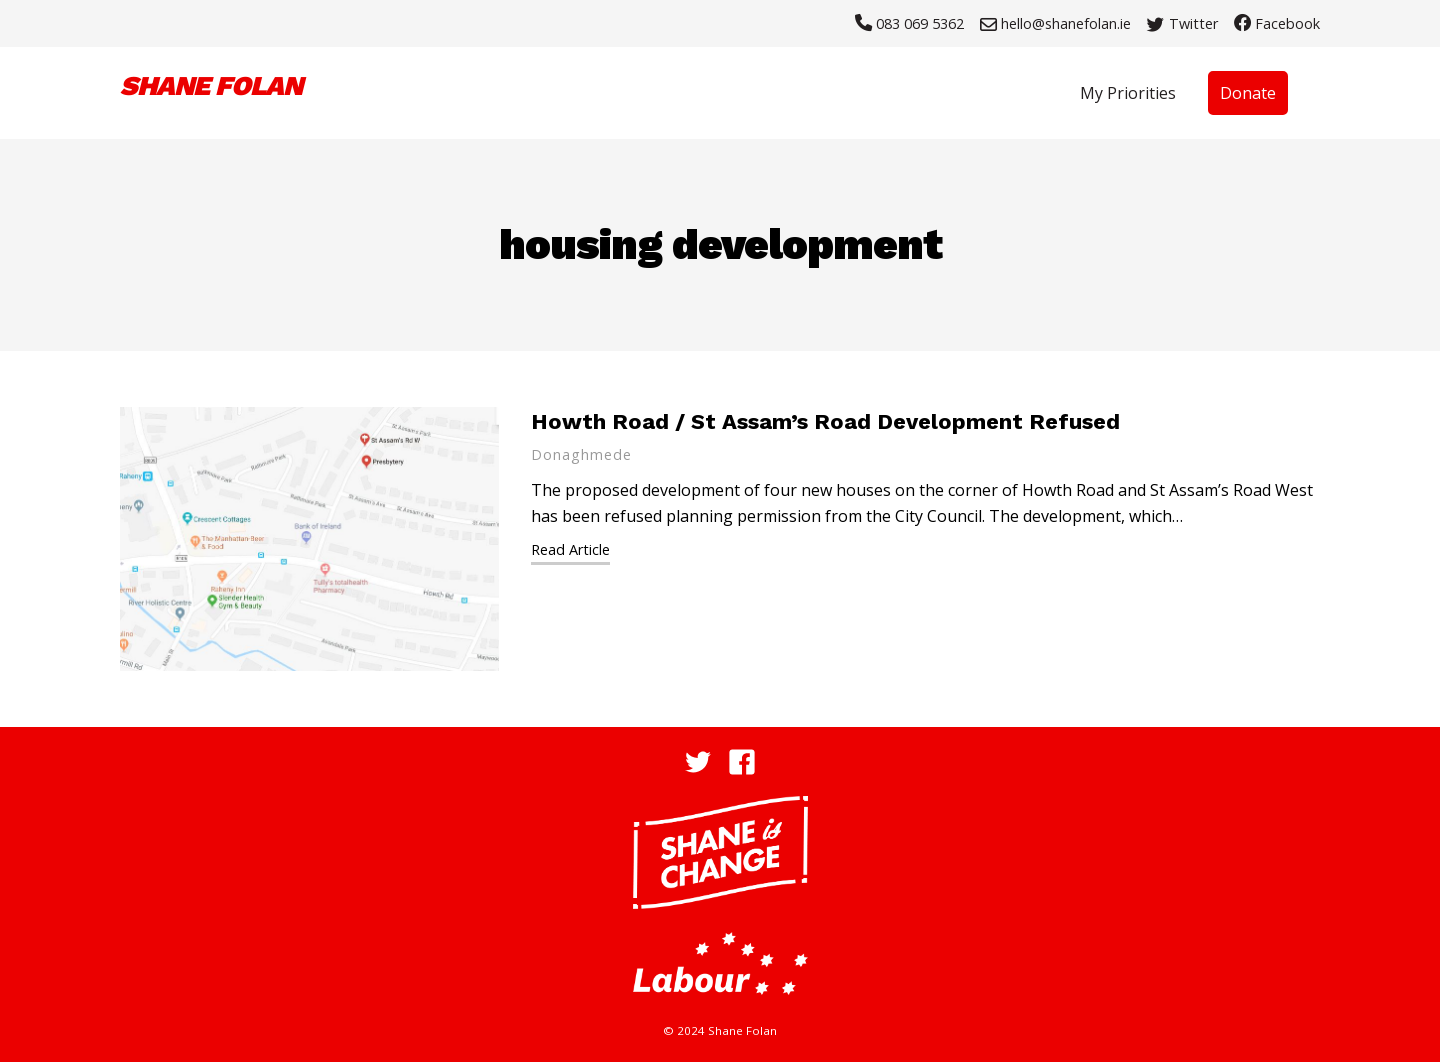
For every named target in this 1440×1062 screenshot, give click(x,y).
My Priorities (1128, 93)
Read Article (570, 549)
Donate (1248, 93)
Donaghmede (581, 455)
